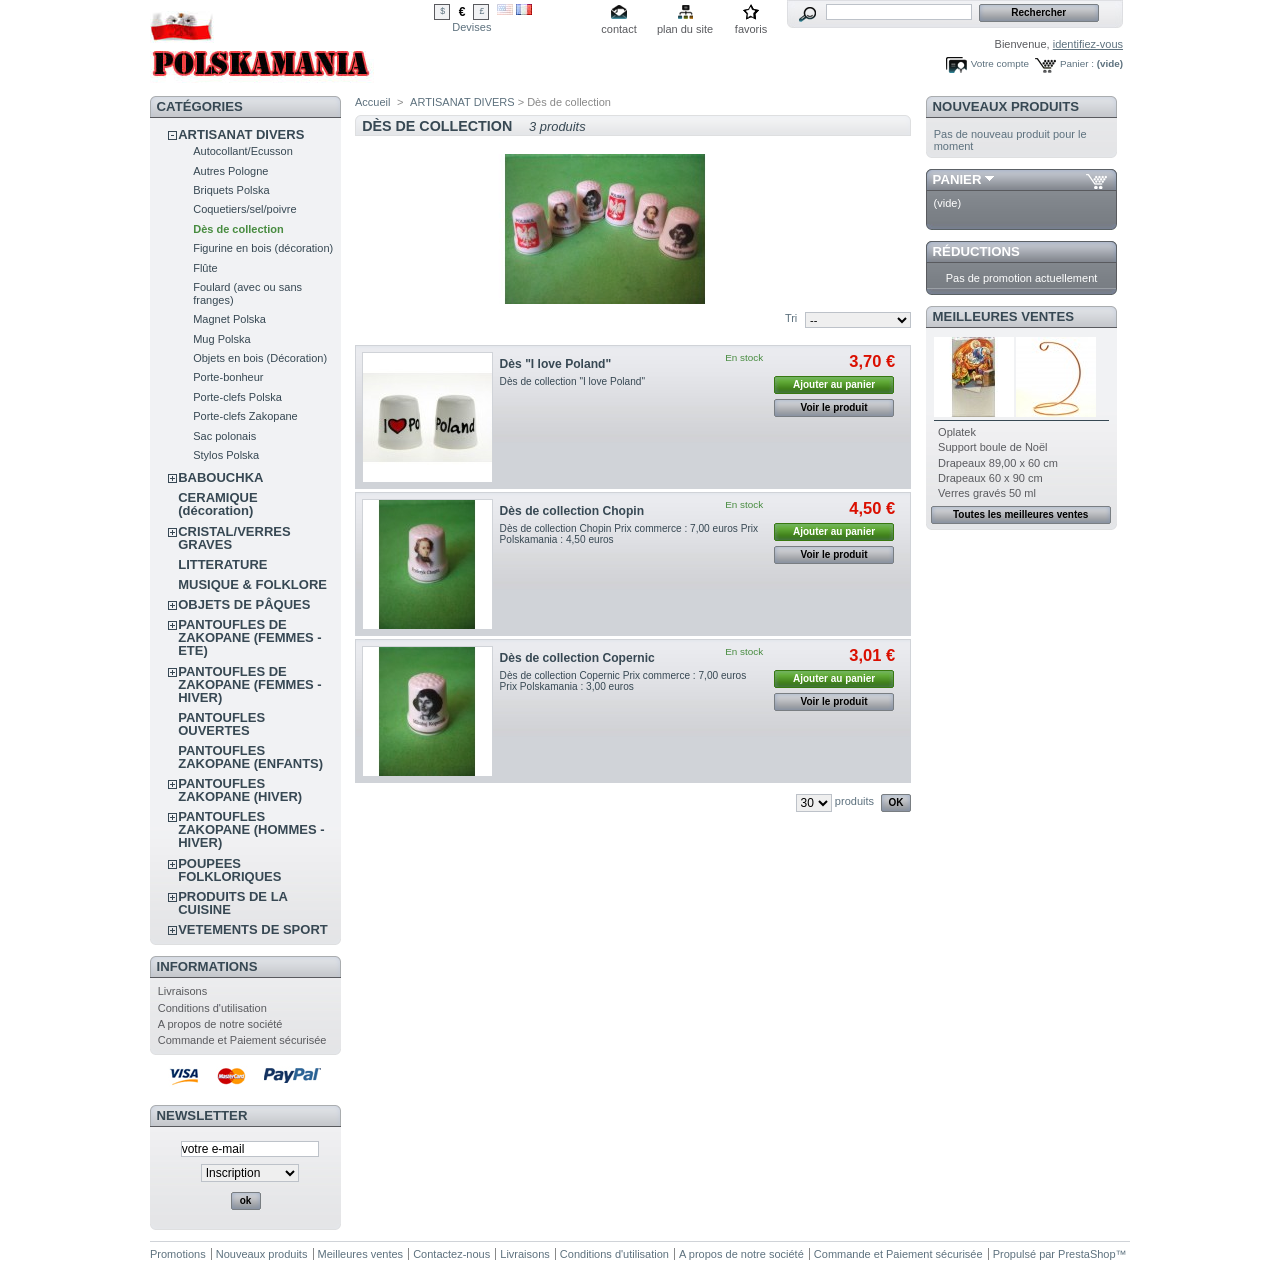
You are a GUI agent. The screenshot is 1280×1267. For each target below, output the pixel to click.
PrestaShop (1086, 1254)
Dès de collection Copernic (577, 658)
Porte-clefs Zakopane (245, 416)
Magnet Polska (229, 319)
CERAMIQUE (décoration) (217, 504)
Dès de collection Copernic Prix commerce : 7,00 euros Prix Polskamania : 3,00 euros (623, 681)
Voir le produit (834, 407)
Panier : (1077, 63)
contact (618, 29)
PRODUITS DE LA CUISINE (232, 903)
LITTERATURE (222, 564)
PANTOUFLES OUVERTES (221, 724)
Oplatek (957, 432)
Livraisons (183, 991)
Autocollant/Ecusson (243, 151)
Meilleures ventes (1003, 316)
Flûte (205, 268)
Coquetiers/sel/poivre (244, 209)
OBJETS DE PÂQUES (244, 604)
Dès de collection (238, 229)
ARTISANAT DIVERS (241, 134)
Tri (791, 318)
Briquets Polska (231, 190)
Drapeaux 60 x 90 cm (990, 478)
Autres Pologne (230, 171)
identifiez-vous (1088, 44)
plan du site (685, 29)
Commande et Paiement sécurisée (242, 1040)
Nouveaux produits (1006, 106)
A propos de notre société (220, 1024)
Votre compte (1000, 63)
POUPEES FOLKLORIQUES (229, 870)
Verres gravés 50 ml (987, 493)
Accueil (372, 102)
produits (854, 801)
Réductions (976, 251)
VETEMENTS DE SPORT (253, 929)
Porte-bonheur (228, 377)
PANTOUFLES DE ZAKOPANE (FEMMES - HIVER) (249, 684)
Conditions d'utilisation (212, 1008)
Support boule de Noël (992, 447)
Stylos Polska (226, 455)
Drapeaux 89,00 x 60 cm (998, 463)
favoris (751, 29)
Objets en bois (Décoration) (260, 358)
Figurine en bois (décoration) (263, 248)
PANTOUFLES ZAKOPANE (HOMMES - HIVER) (251, 829)
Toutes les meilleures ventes (1020, 514)
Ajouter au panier (834, 384)
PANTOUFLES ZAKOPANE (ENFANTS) (250, 757)
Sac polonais (224, 436)
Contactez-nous (451, 1254)
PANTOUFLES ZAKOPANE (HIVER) (240, 790)
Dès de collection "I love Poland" (572, 381)
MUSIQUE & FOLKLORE (252, 584)
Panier (957, 179)
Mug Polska (221, 339)
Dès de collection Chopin (572, 511)
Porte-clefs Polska (237, 397)
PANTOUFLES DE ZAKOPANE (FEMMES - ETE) (249, 637)
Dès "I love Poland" (556, 364)
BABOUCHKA (220, 477)
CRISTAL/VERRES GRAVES (234, 538)
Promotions (178, 1254)
